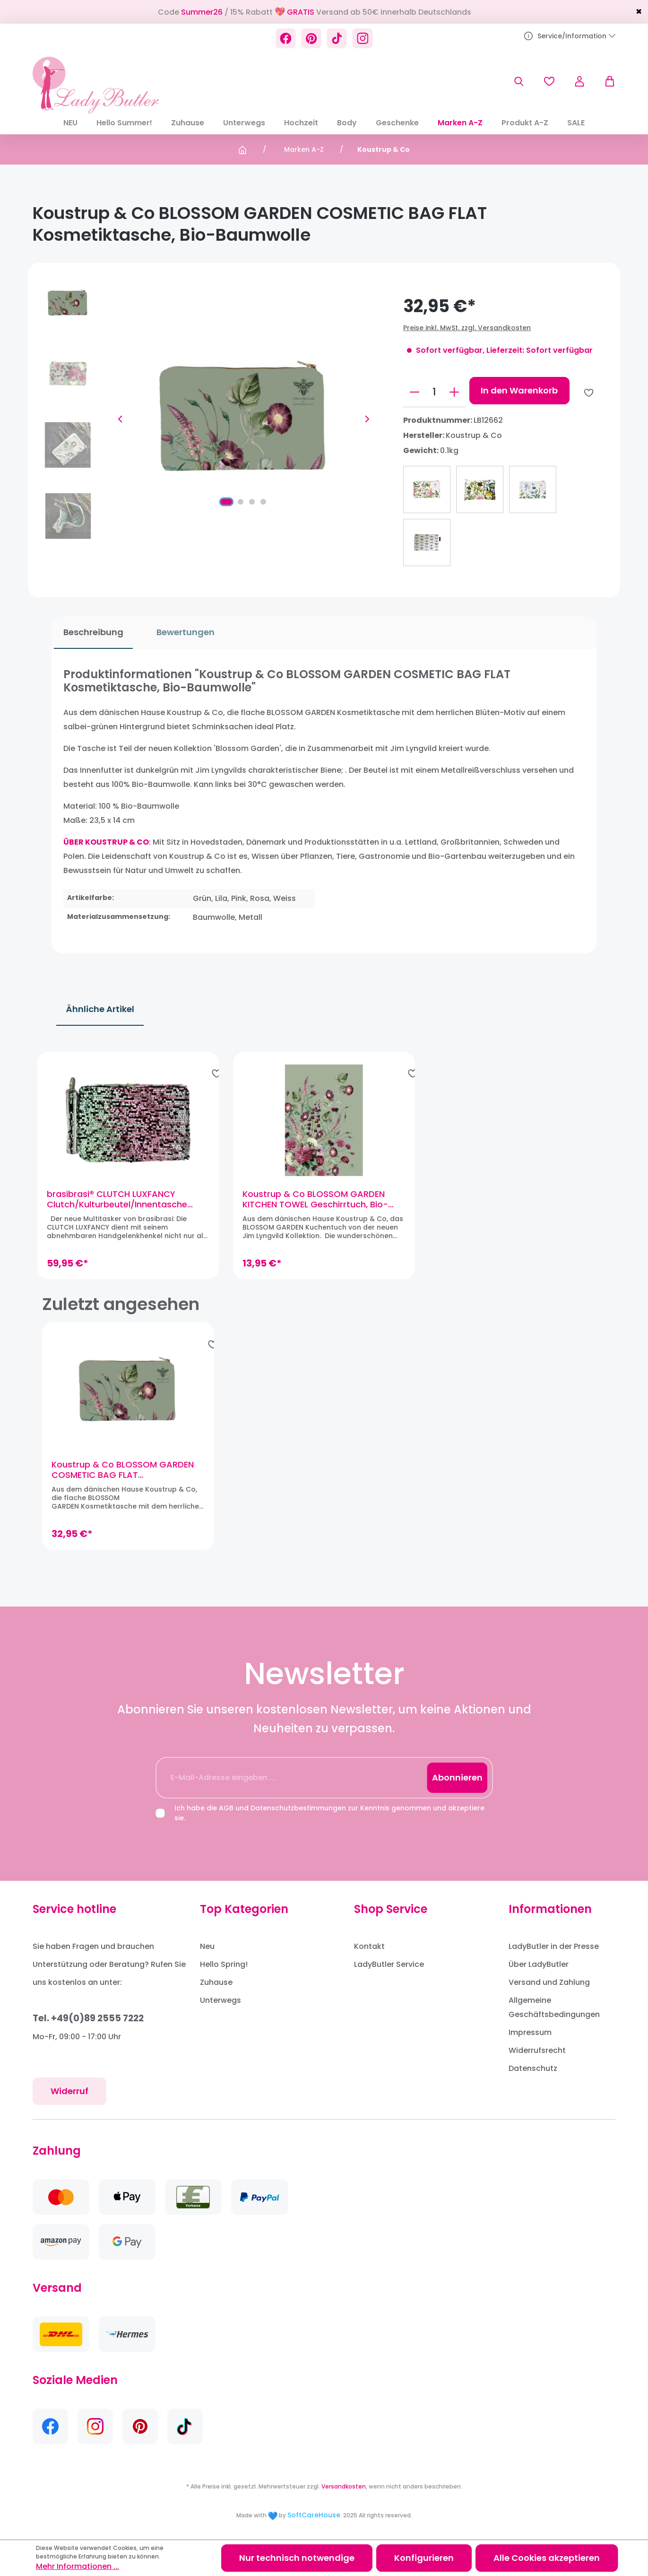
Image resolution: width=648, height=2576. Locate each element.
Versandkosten (343, 2486)
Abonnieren (457, 1777)
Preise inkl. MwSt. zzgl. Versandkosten (467, 327)
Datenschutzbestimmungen (298, 1808)
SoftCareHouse (313, 2515)
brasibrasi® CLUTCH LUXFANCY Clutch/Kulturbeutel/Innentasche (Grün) (122, 1203)
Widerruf (69, 2091)
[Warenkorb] (605, 81)
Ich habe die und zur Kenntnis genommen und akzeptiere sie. (329, 1813)
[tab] (91, 632)
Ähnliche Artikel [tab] (100, 1009)
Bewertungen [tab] (183, 632)
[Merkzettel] (549, 81)
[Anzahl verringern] (414, 392)
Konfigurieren (424, 2558)
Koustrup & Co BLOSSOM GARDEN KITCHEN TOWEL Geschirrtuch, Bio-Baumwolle (317, 1203)
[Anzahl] (434, 392)
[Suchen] (519, 81)
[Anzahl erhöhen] (454, 392)
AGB (226, 1808)
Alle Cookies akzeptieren (546, 2558)
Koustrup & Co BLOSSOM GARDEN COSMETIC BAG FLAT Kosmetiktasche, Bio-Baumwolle (123, 1478)
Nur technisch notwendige (296, 2558)
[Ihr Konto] (579, 81)
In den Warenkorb (519, 390)
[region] (324, 1169)
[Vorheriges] (120, 419)
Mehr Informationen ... (77, 2566)
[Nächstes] (367, 419)
